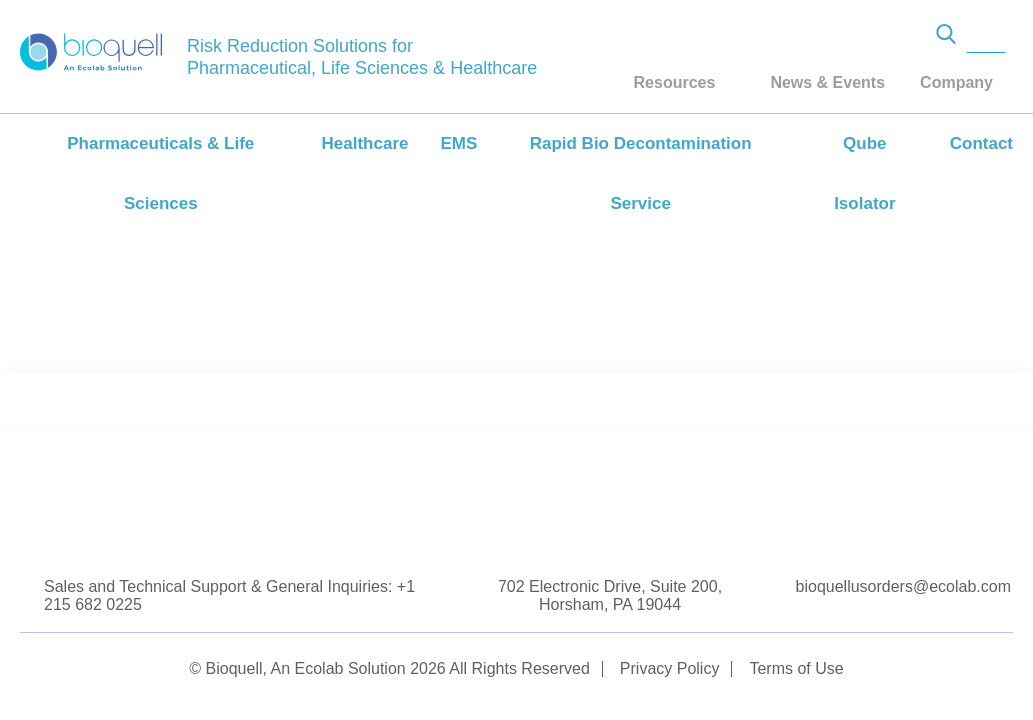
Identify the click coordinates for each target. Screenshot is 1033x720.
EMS (458, 143)
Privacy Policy (670, 668)
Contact (981, 143)
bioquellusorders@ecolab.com (903, 586)
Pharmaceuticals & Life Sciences (160, 173)
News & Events (827, 82)
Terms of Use (796, 668)
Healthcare (365, 143)
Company (956, 82)
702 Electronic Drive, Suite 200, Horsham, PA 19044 (610, 595)
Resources (675, 82)
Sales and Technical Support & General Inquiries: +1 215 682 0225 (229, 595)
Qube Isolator (864, 173)
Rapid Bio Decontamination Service (641, 173)
